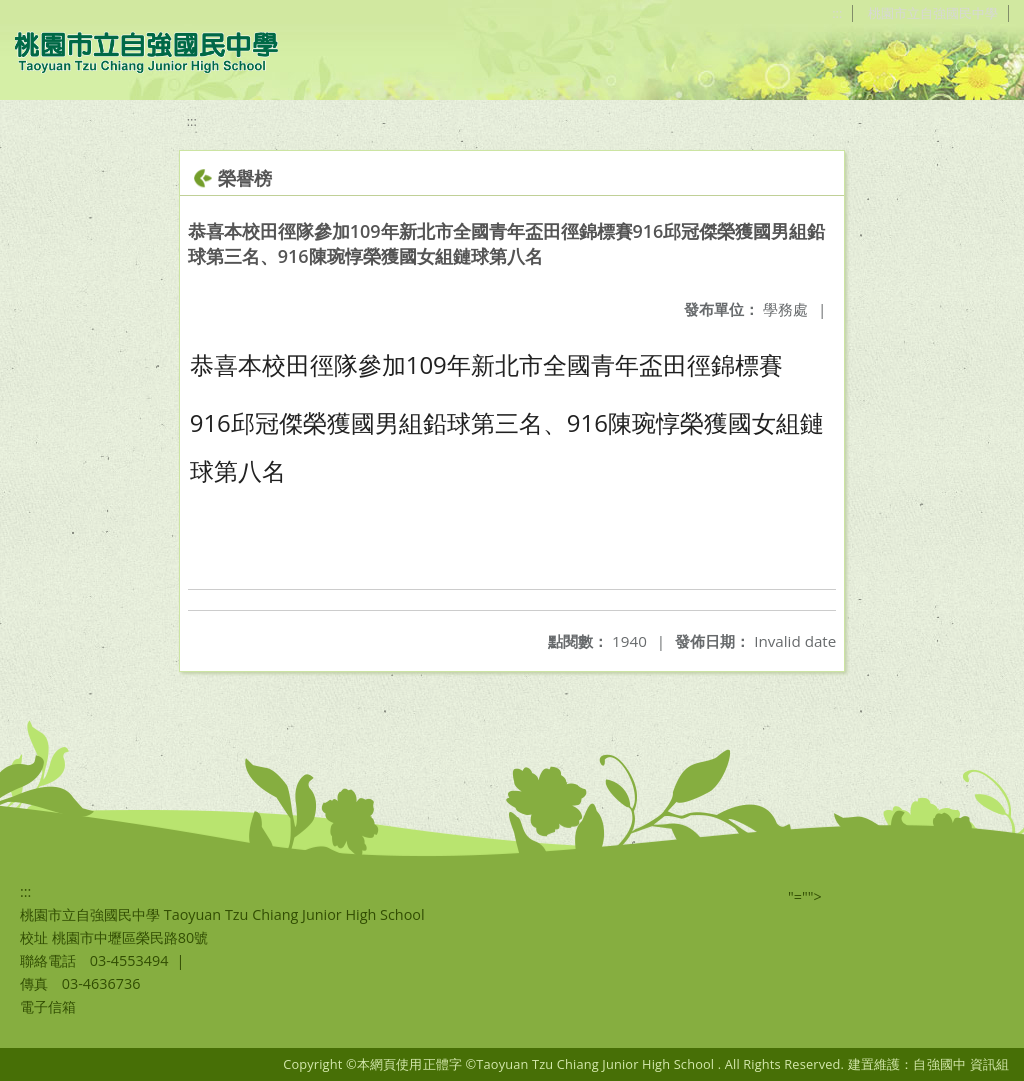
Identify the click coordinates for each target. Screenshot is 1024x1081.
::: (826, 13)
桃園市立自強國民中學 (929, 13)
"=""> (805, 896)
